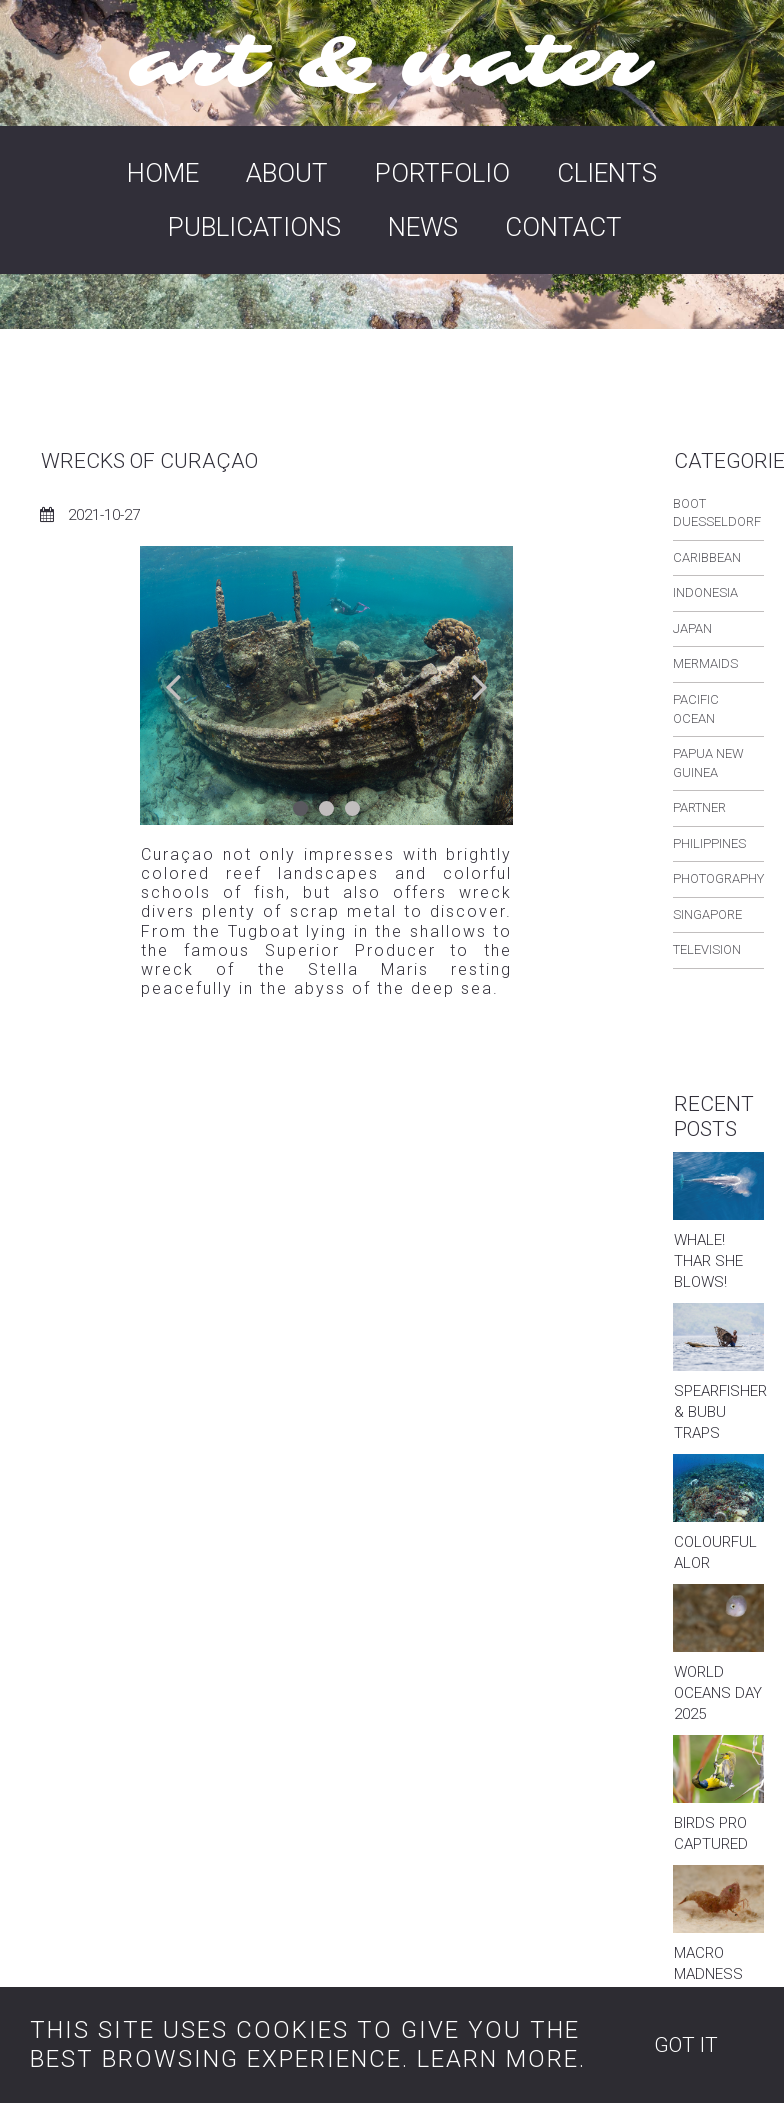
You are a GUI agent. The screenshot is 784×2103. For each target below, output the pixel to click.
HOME (163, 173)
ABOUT (287, 173)
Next (478, 685)
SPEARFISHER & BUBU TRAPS (720, 1412)
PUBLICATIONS (254, 227)
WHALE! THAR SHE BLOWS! (708, 1261)
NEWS (423, 227)
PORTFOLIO (442, 173)
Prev (174, 685)
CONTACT (563, 227)
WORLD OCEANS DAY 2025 (718, 1693)
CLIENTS (607, 173)
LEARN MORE (498, 2059)
